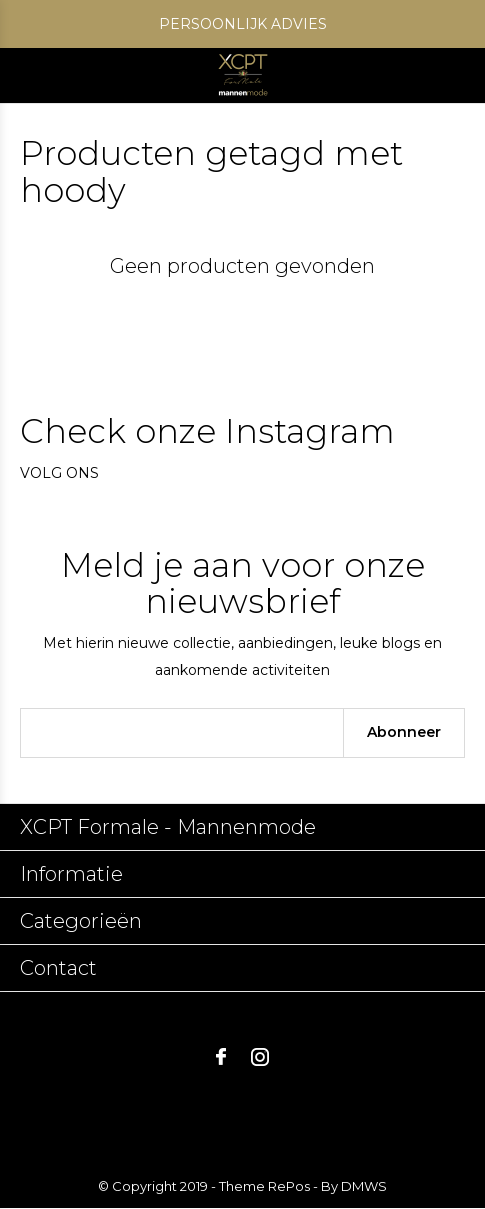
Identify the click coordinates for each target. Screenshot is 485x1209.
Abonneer (404, 732)
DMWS (364, 1186)
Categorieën (81, 921)
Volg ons (59, 473)
